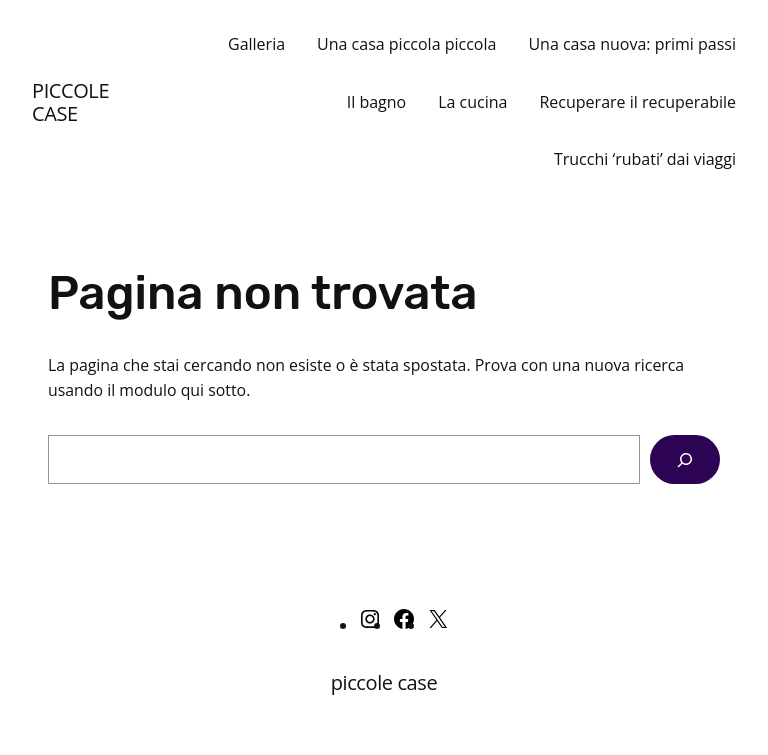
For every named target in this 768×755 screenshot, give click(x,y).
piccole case (70, 102)
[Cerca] (685, 459)
